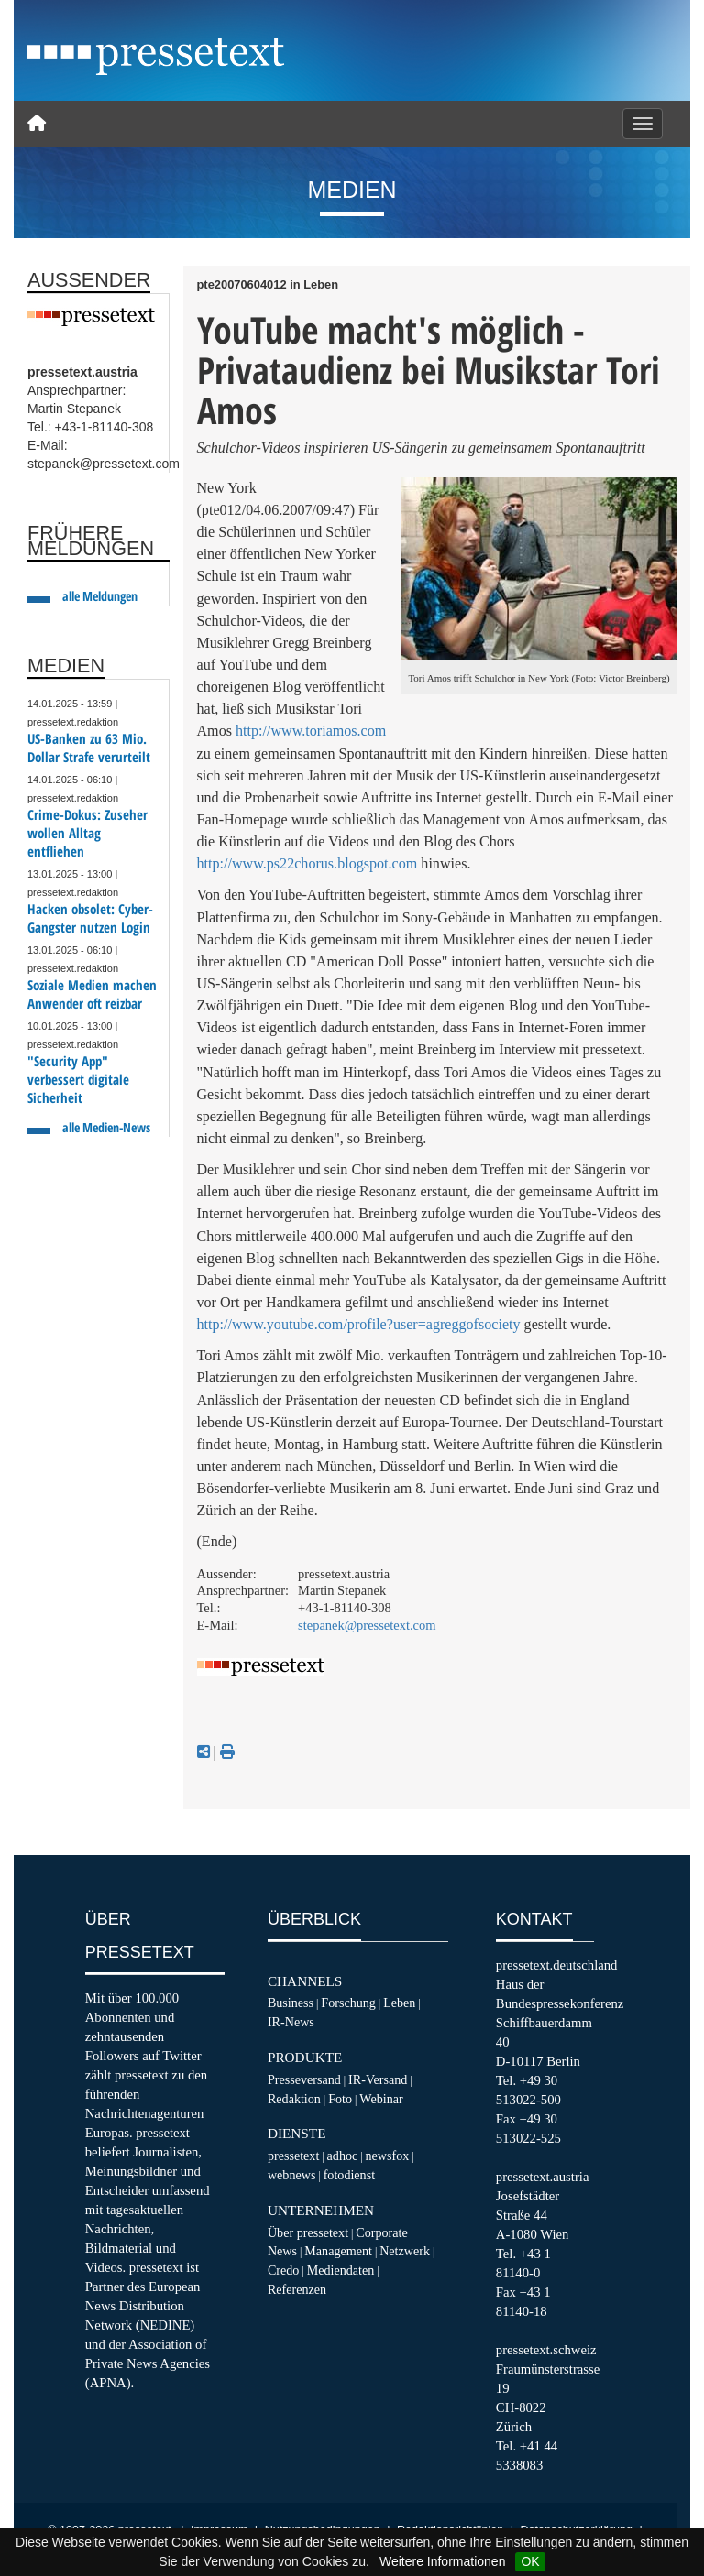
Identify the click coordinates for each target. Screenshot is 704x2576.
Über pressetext (308, 2232)
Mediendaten (341, 2270)
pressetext (293, 2155)
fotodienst (349, 2174)
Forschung (348, 2002)
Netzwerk (405, 2250)
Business (291, 2002)
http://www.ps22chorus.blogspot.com (307, 863)
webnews (292, 2174)
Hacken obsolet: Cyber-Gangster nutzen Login (90, 918)
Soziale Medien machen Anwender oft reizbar (92, 994)
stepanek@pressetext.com (367, 1625)
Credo (283, 2270)
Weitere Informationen (442, 2561)
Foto (340, 2098)
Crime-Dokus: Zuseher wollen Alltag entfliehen (88, 833)
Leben (399, 2002)
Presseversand (304, 2079)
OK (530, 2561)
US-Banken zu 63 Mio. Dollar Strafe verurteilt (89, 748)
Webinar (380, 2098)
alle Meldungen (100, 596)
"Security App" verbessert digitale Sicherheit (78, 1080)
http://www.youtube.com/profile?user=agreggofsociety (359, 1324)
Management (338, 2250)
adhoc (342, 2155)
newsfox (388, 2155)
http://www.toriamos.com (311, 730)
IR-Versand (377, 2079)
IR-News (291, 2021)
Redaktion (294, 2098)
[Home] (37, 124)
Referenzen (297, 2289)
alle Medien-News (106, 1127)
